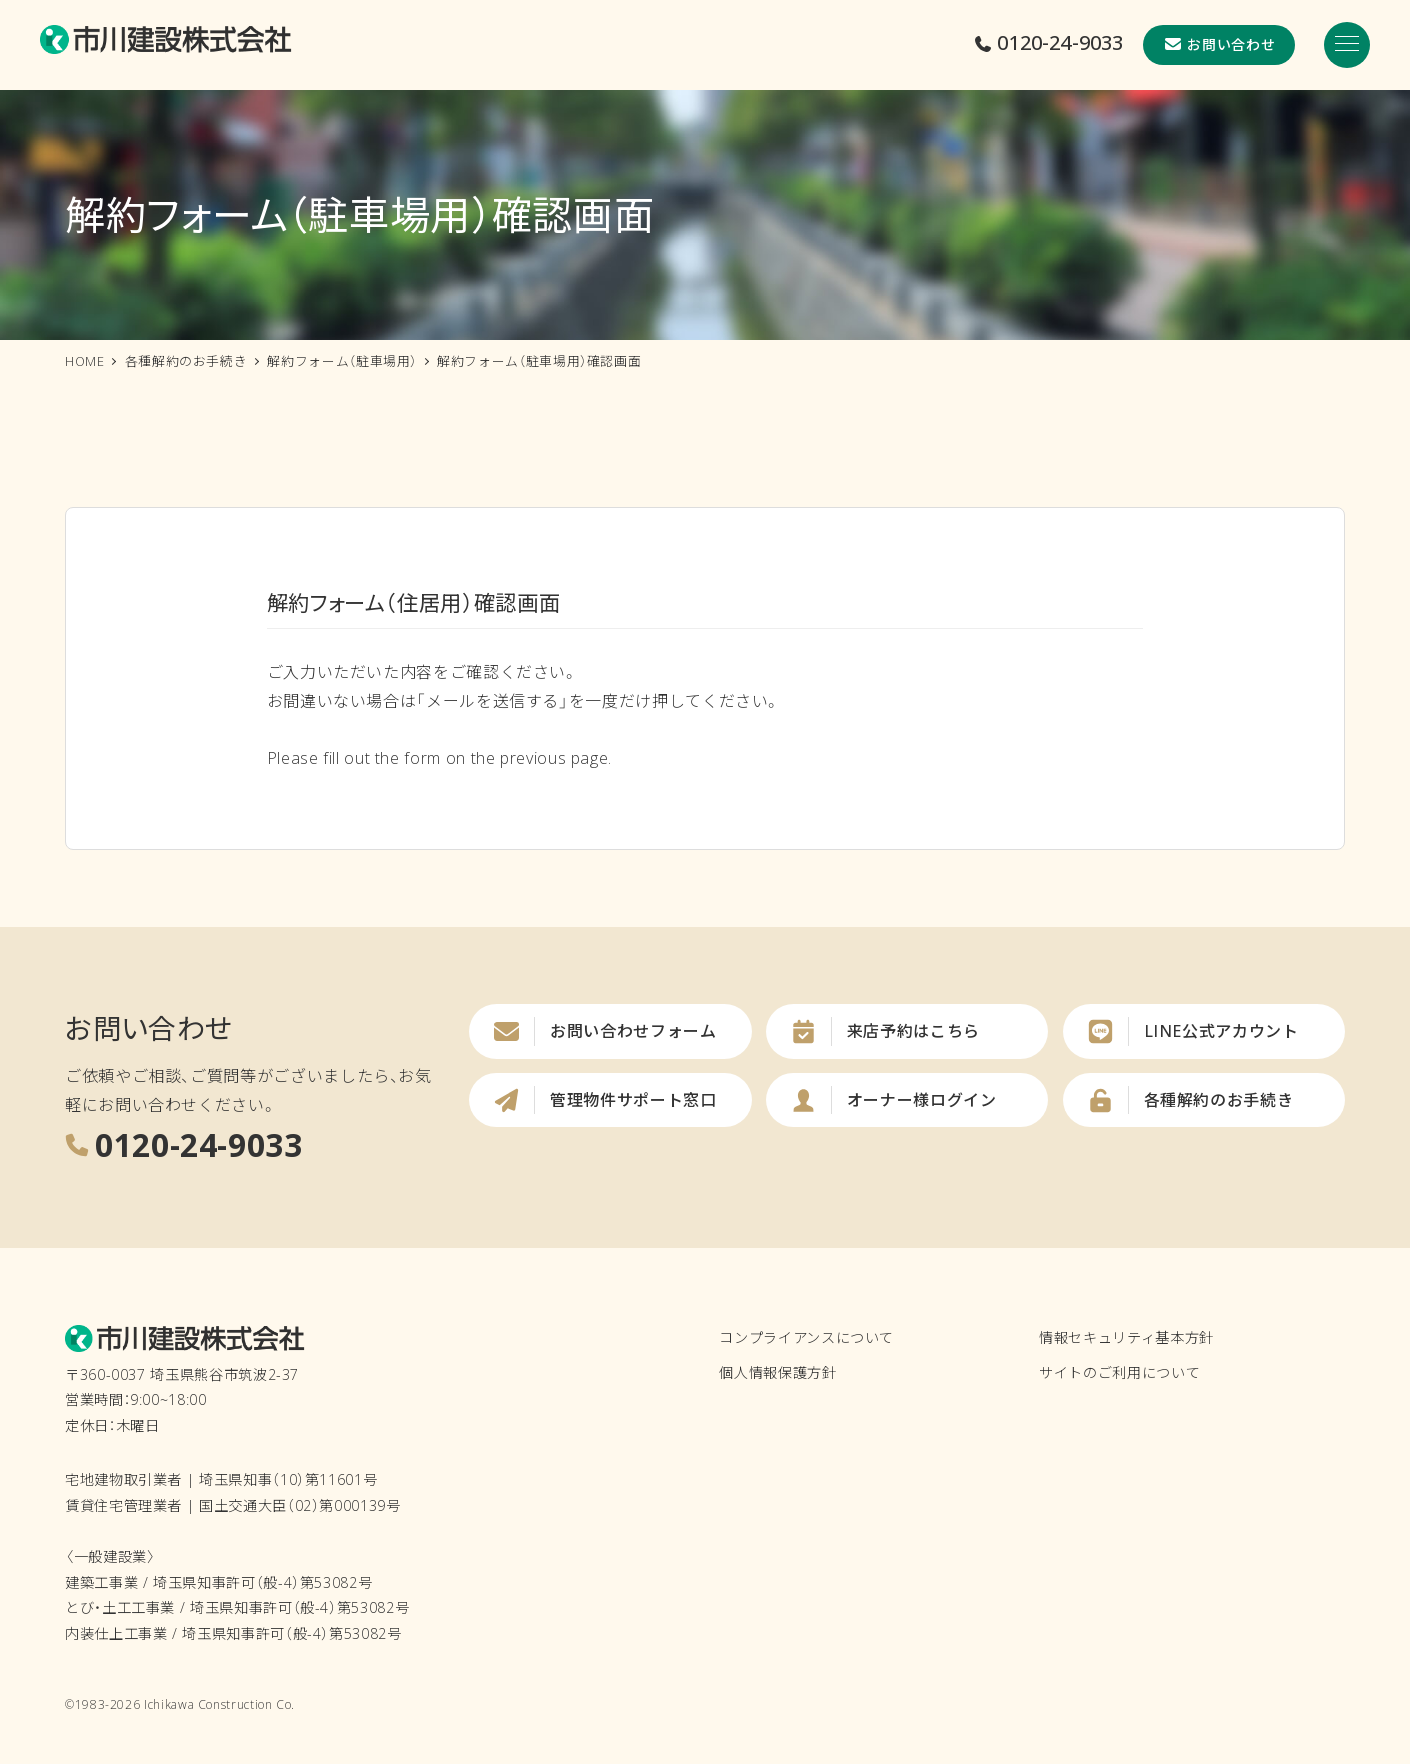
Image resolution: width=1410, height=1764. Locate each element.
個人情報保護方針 (777, 1372)
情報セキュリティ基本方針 (1126, 1337)
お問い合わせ (1219, 44)
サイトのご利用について (1119, 1372)
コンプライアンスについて (806, 1337)
